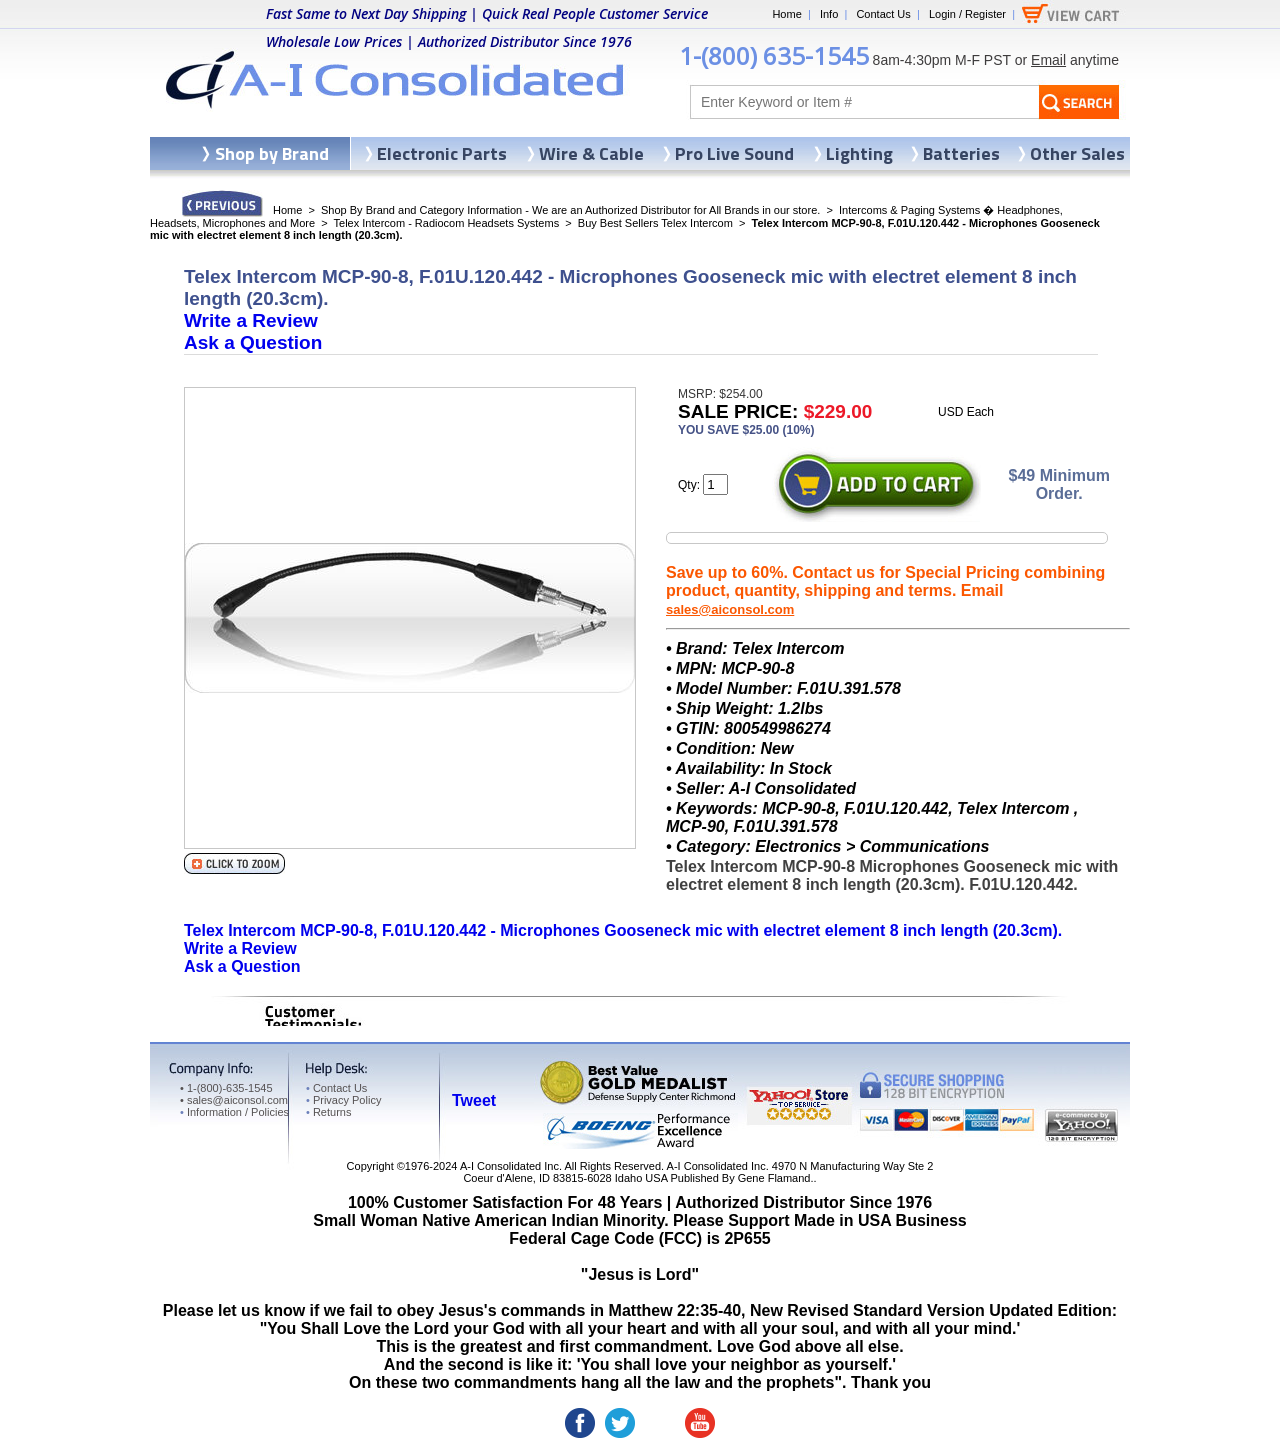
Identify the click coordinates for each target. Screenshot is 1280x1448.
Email (1048, 60)
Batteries (961, 153)
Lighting (859, 153)
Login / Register (967, 14)
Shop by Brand (272, 153)
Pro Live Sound (734, 153)
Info (829, 14)
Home (786, 14)
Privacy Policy (343, 1100)
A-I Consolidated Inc (509, 1166)
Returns (328, 1112)
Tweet (474, 1100)
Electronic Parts (442, 153)
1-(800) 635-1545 (774, 55)
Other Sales (1077, 153)
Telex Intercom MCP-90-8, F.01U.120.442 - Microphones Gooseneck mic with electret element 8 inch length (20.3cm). (623, 930)
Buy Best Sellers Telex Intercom (655, 223)
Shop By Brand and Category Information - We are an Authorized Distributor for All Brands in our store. (570, 210)
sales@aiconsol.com (730, 609)
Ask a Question (253, 342)
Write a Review (251, 320)
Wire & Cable (591, 153)
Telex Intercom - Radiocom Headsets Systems (447, 223)
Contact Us (883, 14)
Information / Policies (234, 1112)
